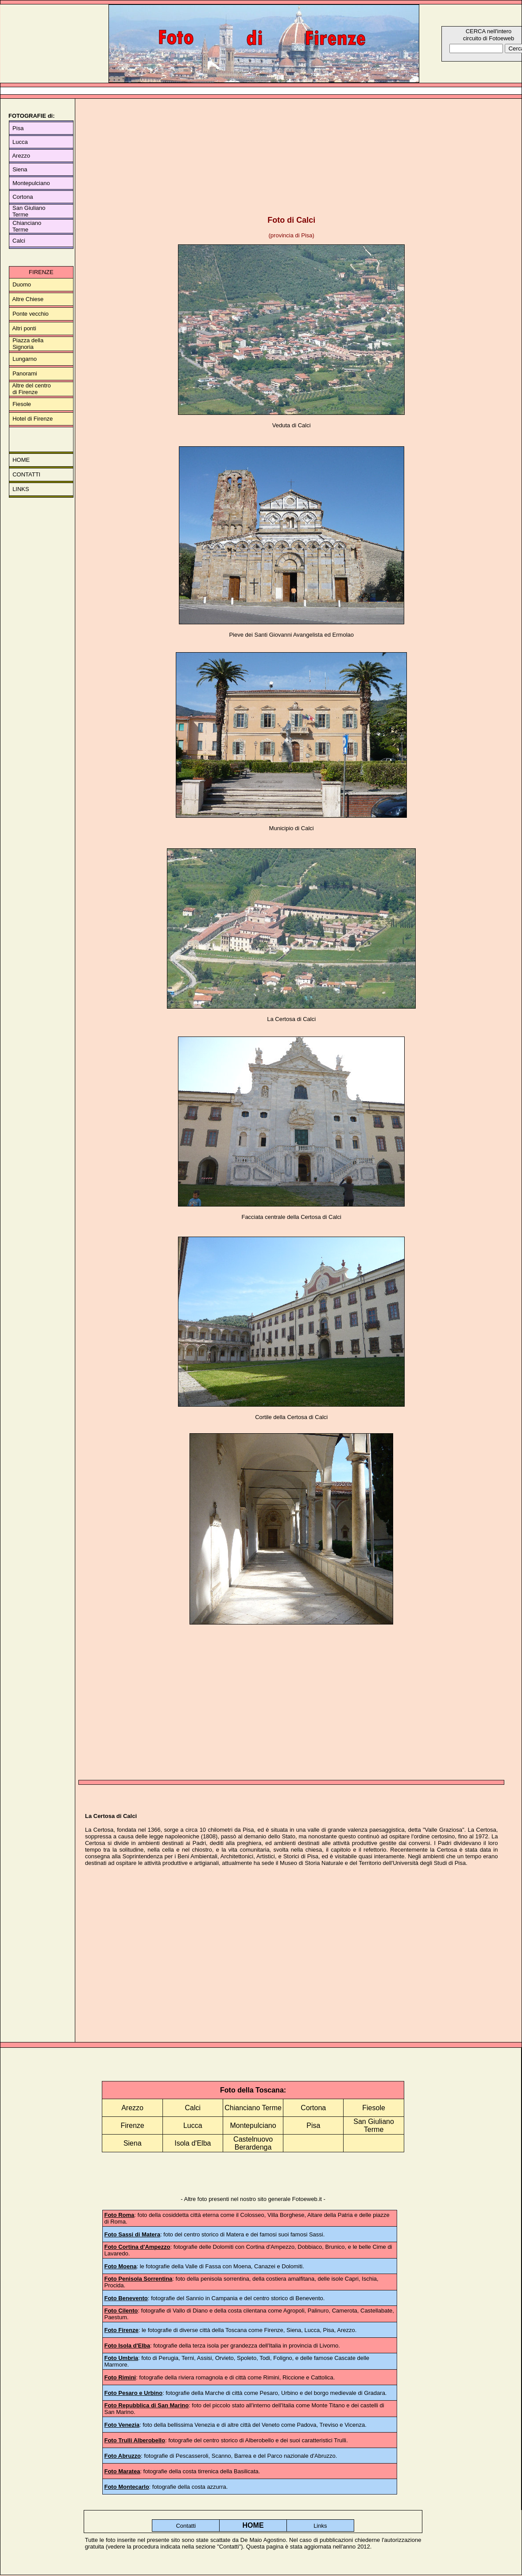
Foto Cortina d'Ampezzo (137, 2246)
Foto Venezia (121, 2424)
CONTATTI (26, 474)
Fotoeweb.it (307, 2199)
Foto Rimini (120, 2377)
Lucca (18, 142)
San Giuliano (27, 208)
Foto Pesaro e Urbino (133, 2393)
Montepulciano (31, 183)
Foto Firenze (121, 2330)
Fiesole (21, 404)
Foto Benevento (125, 2298)
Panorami (24, 373)
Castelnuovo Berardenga (253, 2143)
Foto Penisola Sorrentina (138, 2278)
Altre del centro (31, 385)
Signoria (23, 347)
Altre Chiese (27, 299)
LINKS (20, 489)
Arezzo (21, 155)
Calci (17, 240)
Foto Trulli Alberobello (134, 2440)
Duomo (21, 284)
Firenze (132, 2125)
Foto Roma (119, 2215)
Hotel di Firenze (32, 418)
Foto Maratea (122, 2471)
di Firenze (25, 392)
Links (320, 2525)
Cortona (22, 196)
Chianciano (26, 223)
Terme (18, 214)
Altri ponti (24, 328)
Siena (19, 169)
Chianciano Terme (253, 2108)
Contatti (186, 2525)
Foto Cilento (121, 2310)
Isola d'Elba (192, 2143)
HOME (21, 459)
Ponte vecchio (30, 313)
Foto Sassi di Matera (132, 2234)
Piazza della (27, 340)
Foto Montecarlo (126, 2486)
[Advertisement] (291, 154)
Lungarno (24, 359)
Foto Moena (120, 2266)
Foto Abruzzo (122, 2455)
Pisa (16, 128)
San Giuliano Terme (373, 2125)
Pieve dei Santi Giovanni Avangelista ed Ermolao (291, 634)
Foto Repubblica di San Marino (146, 2405)
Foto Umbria (121, 2358)
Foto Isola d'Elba (127, 2345)
